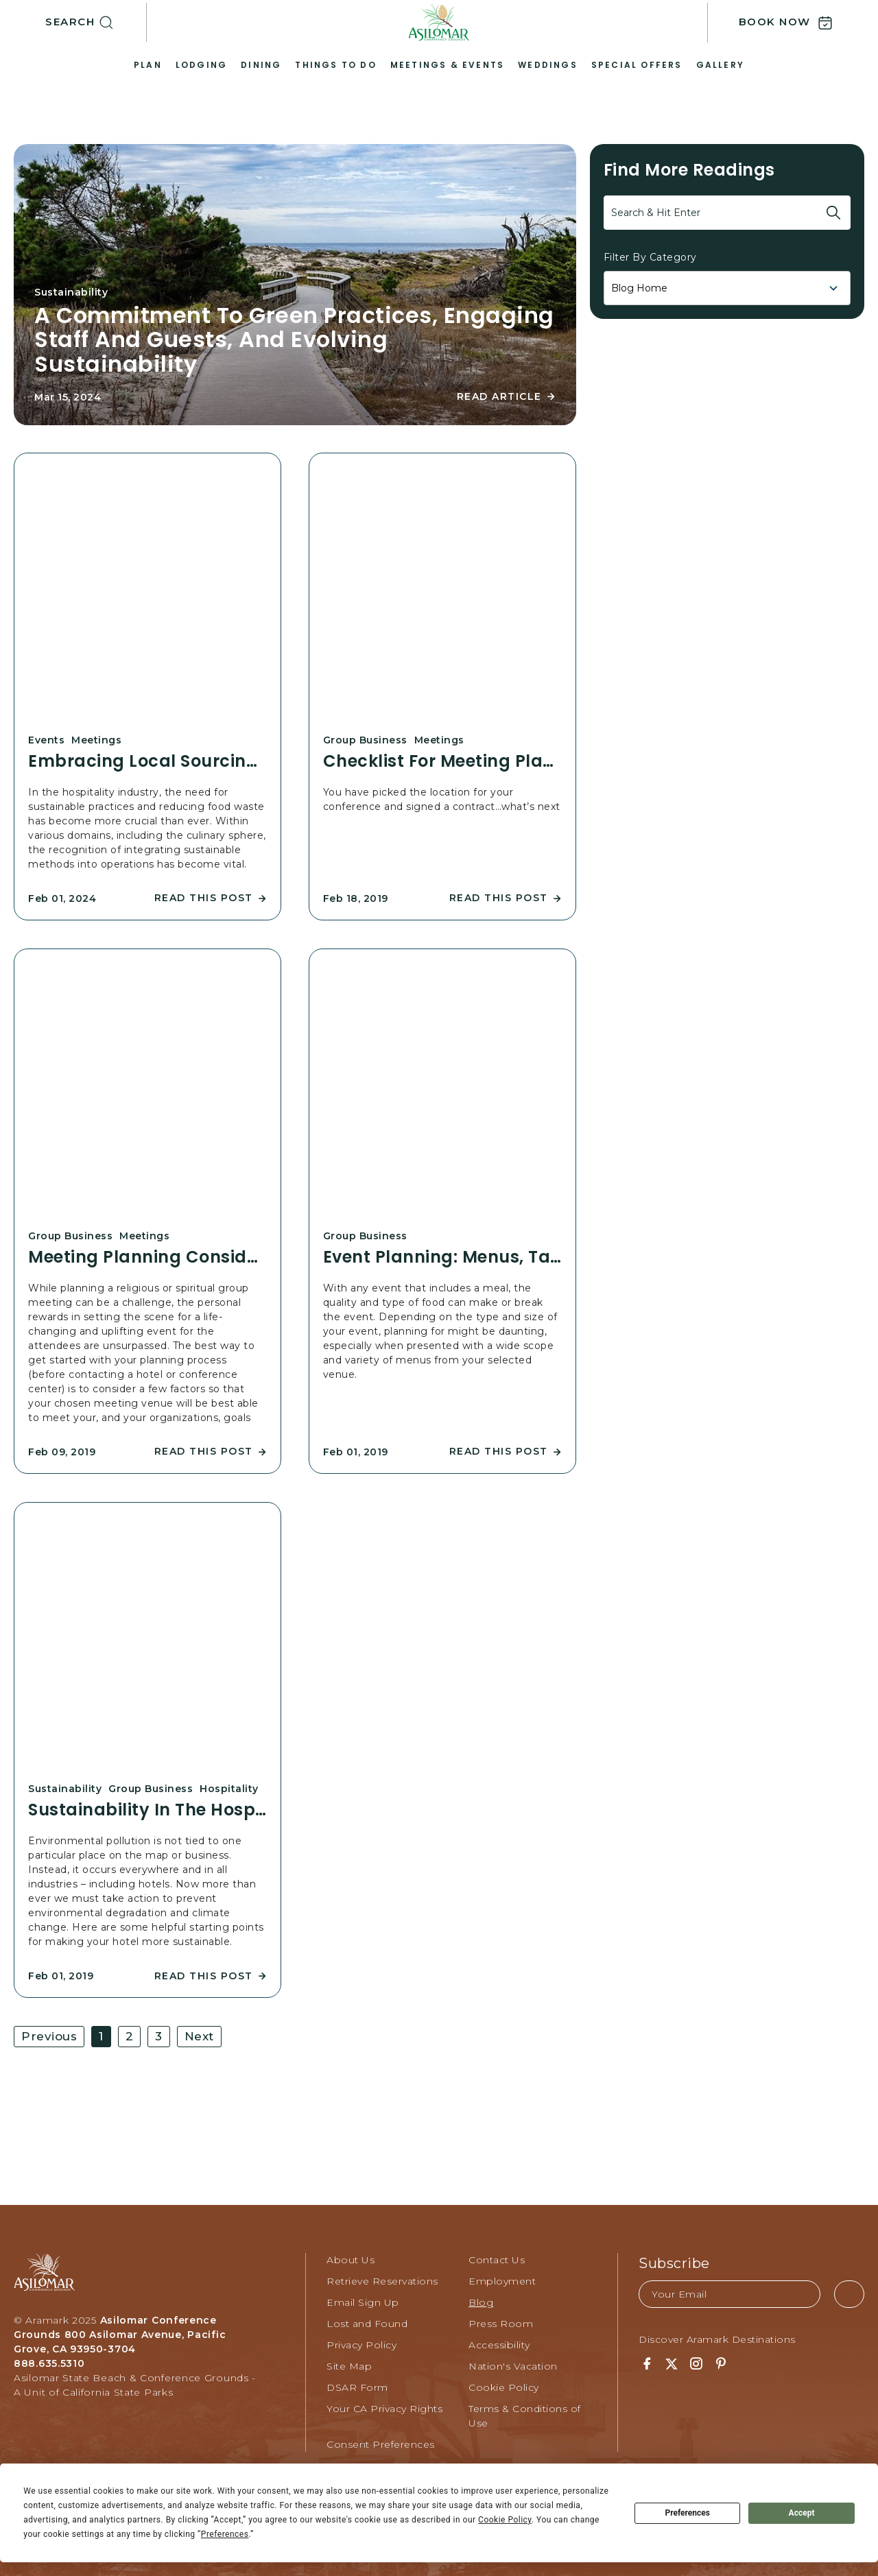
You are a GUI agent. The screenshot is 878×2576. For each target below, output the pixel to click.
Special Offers (637, 65)
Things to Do (335, 65)
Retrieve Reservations (382, 2281)
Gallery (720, 65)
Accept (802, 2513)
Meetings (96, 740)
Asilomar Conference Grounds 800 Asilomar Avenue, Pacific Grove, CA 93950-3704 (120, 2334)
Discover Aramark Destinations (717, 2339)
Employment (502, 2281)
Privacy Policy (361, 2345)
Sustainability (71, 292)
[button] (96, 22)
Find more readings (689, 169)
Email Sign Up (363, 2302)
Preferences (687, 2513)
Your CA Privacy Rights (384, 2408)
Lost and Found (367, 2323)
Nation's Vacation (513, 2366)
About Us (351, 2260)
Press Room (500, 2323)
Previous (49, 2036)
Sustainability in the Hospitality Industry (147, 1810)
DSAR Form (357, 2387)
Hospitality (229, 1788)
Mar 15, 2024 (67, 397)
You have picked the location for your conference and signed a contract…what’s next (441, 799)
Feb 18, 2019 (355, 898)
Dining (261, 65)
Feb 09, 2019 (61, 1452)
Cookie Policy (503, 2387)
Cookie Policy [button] (505, 2520)
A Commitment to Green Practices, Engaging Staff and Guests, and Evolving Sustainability (294, 339)
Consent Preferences (381, 2444)
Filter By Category (650, 257)
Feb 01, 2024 (62, 898)
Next (199, 2036)
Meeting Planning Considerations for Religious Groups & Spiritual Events (147, 1257)
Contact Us (496, 2260)
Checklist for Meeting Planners (442, 761)
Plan (148, 65)
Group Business (365, 740)
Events (46, 740)
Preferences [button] (225, 2534)
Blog (480, 2302)
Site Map (349, 2366)
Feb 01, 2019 (355, 1452)
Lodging (201, 65)
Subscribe (674, 2263)
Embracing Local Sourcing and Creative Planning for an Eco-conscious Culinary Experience (147, 761)
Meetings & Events (447, 65)
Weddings (548, 65)
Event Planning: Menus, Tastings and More (442, 1257)
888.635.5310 (49, 2363)
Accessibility (499, 2345)
